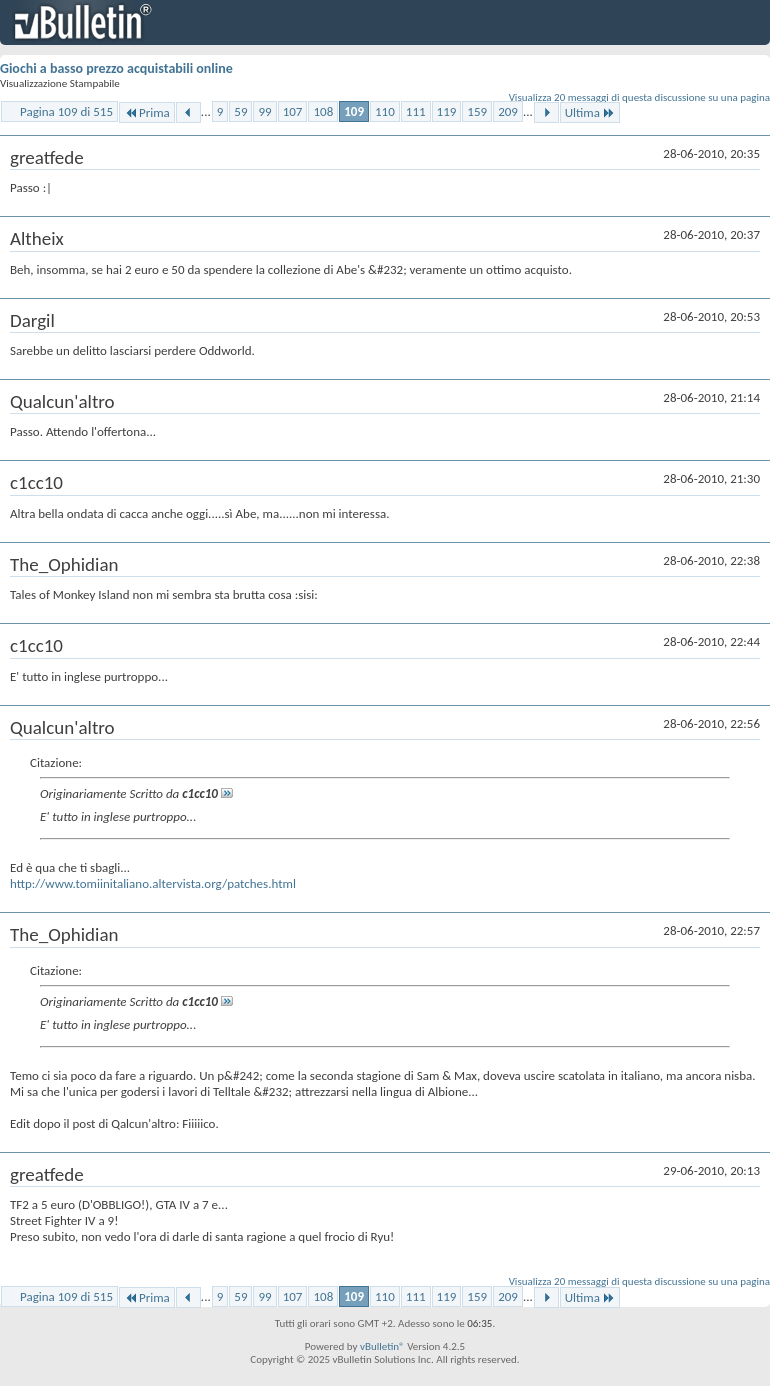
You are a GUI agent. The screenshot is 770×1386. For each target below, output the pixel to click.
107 (293, 111)
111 (416, 111)
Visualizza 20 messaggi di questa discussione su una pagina (639, 97)
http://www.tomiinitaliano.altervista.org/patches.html (153, 883)
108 (323, 111)
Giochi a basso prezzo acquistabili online (116, 68)
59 (240, 111)
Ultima (590, 112)
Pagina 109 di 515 (66, 111)
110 (385, 111)
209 (508, 111)
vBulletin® (382, 1346)
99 (264, 111)
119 (447, 111)
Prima (147, 112)
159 (477, 111)
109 (354, 111)
